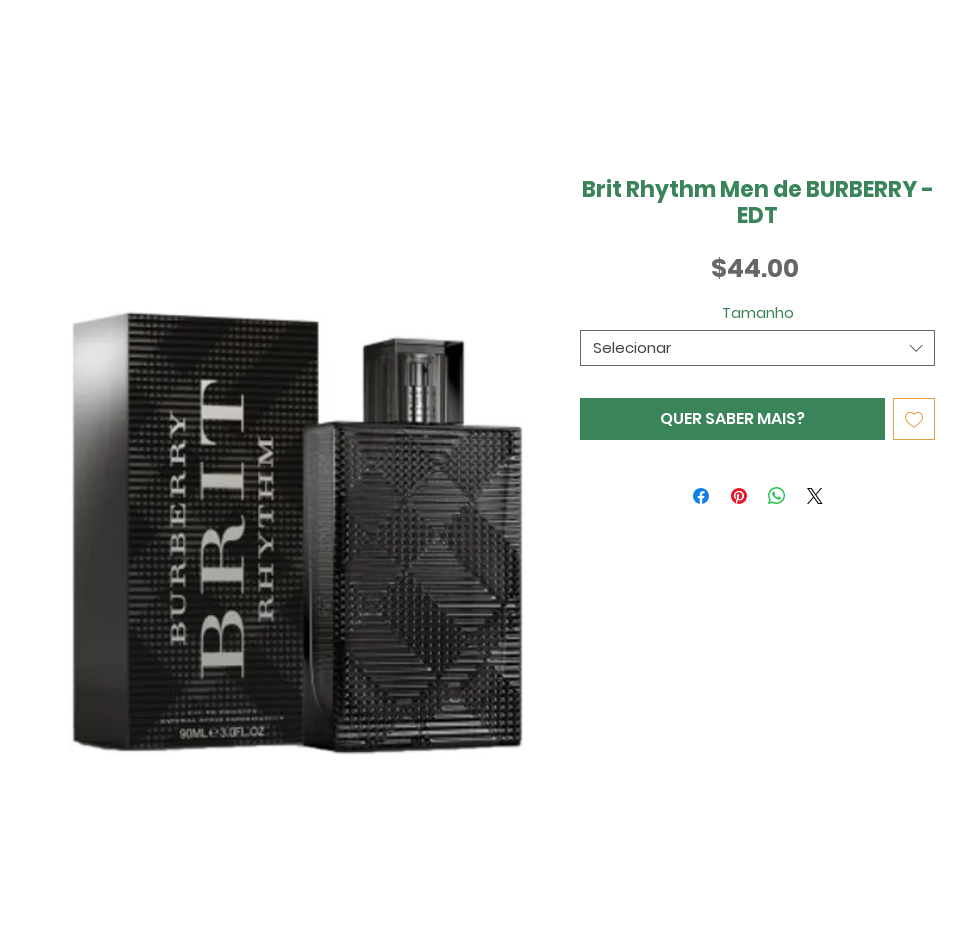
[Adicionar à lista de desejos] (914, 419)
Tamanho (758, 312)
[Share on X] (815, 496)
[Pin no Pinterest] (739, 496)
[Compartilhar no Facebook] (701, 496)
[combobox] (757, 348)
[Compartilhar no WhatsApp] (777, 496)
